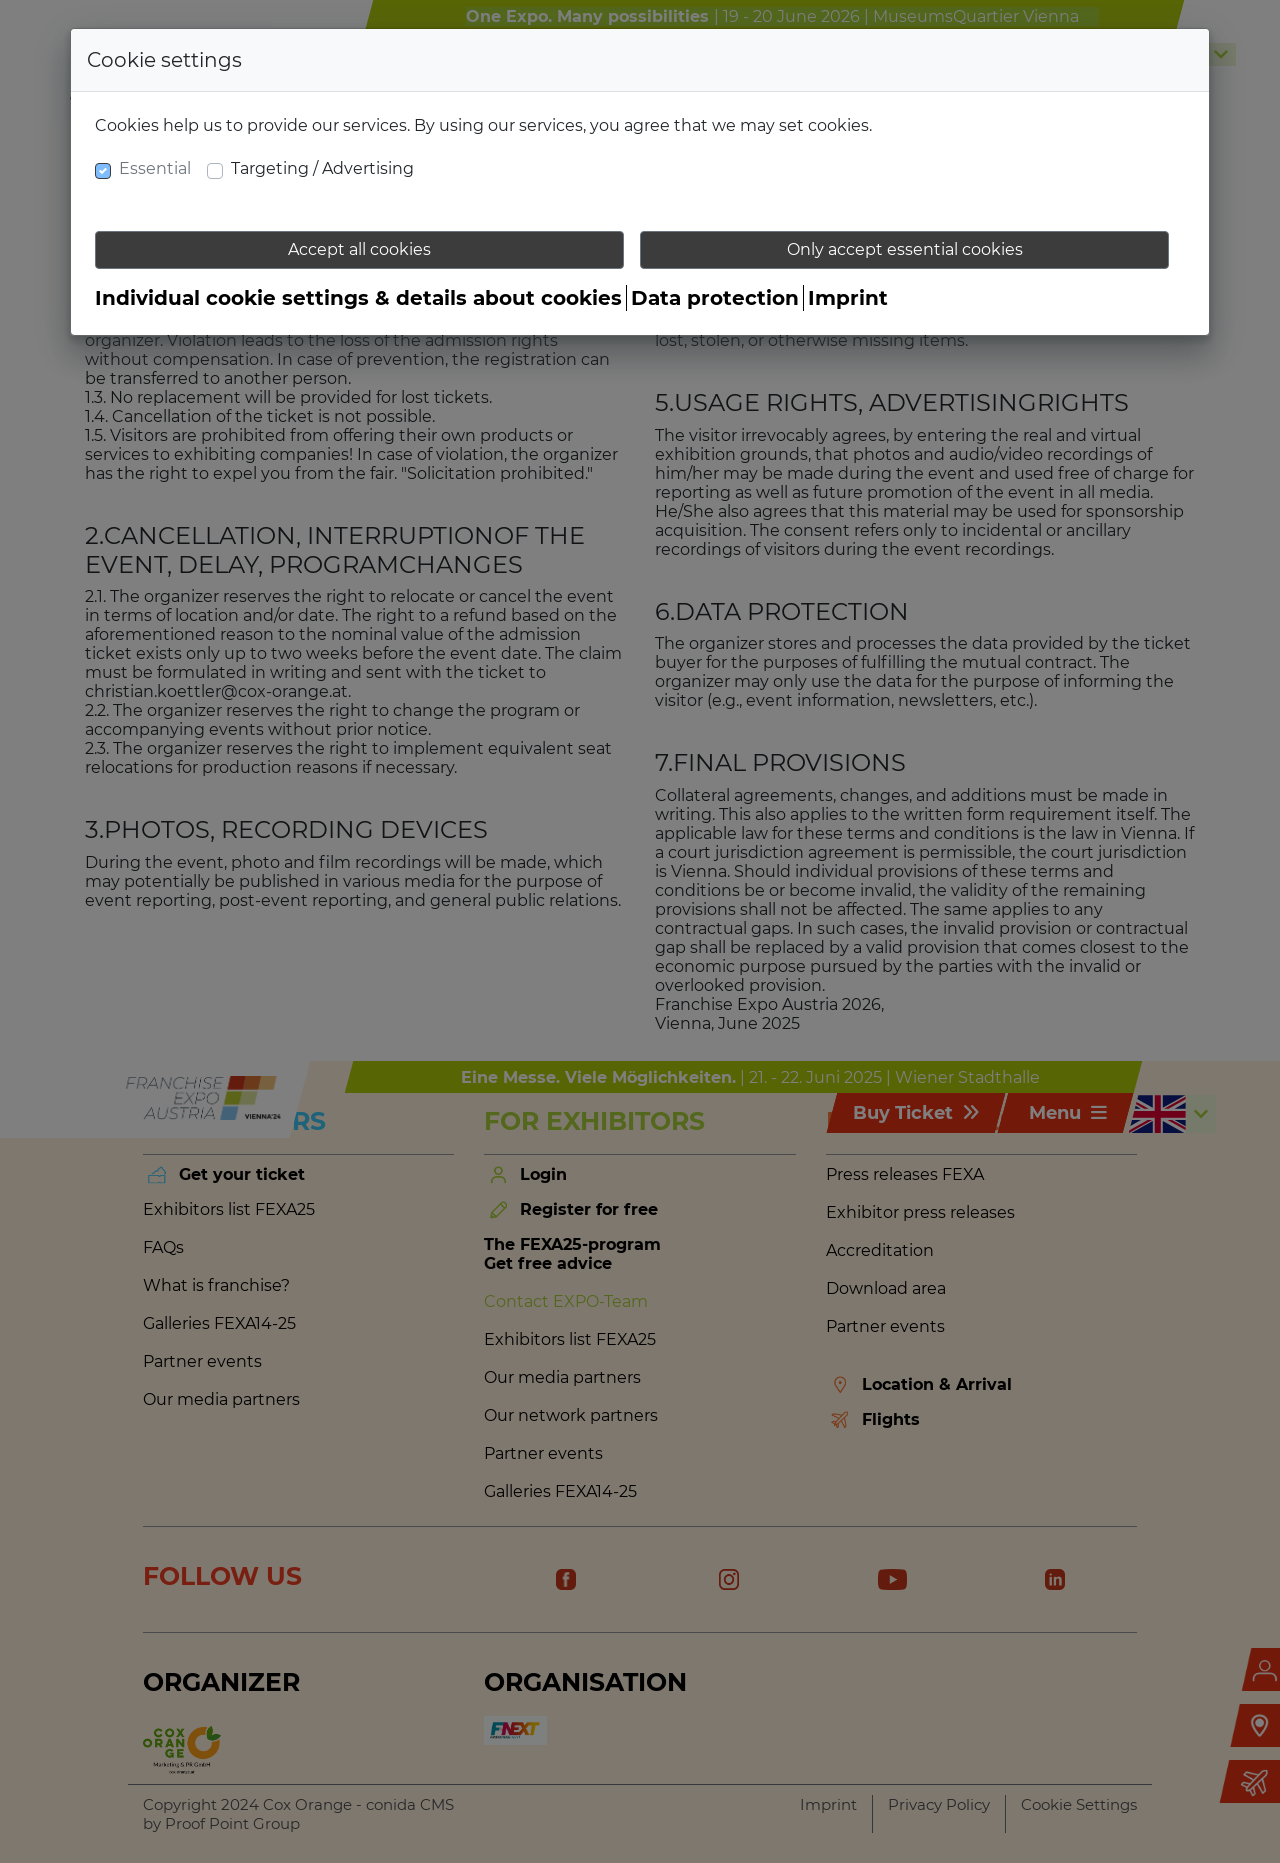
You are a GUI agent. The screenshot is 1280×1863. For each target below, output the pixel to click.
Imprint (848, 298)
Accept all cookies (359, 249)
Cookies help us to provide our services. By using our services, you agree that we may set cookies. (483, 125)
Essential (155, 168)
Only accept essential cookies (905, 249)
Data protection (715, 298)
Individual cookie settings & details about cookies (358, 298)
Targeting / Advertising (322, 168)
